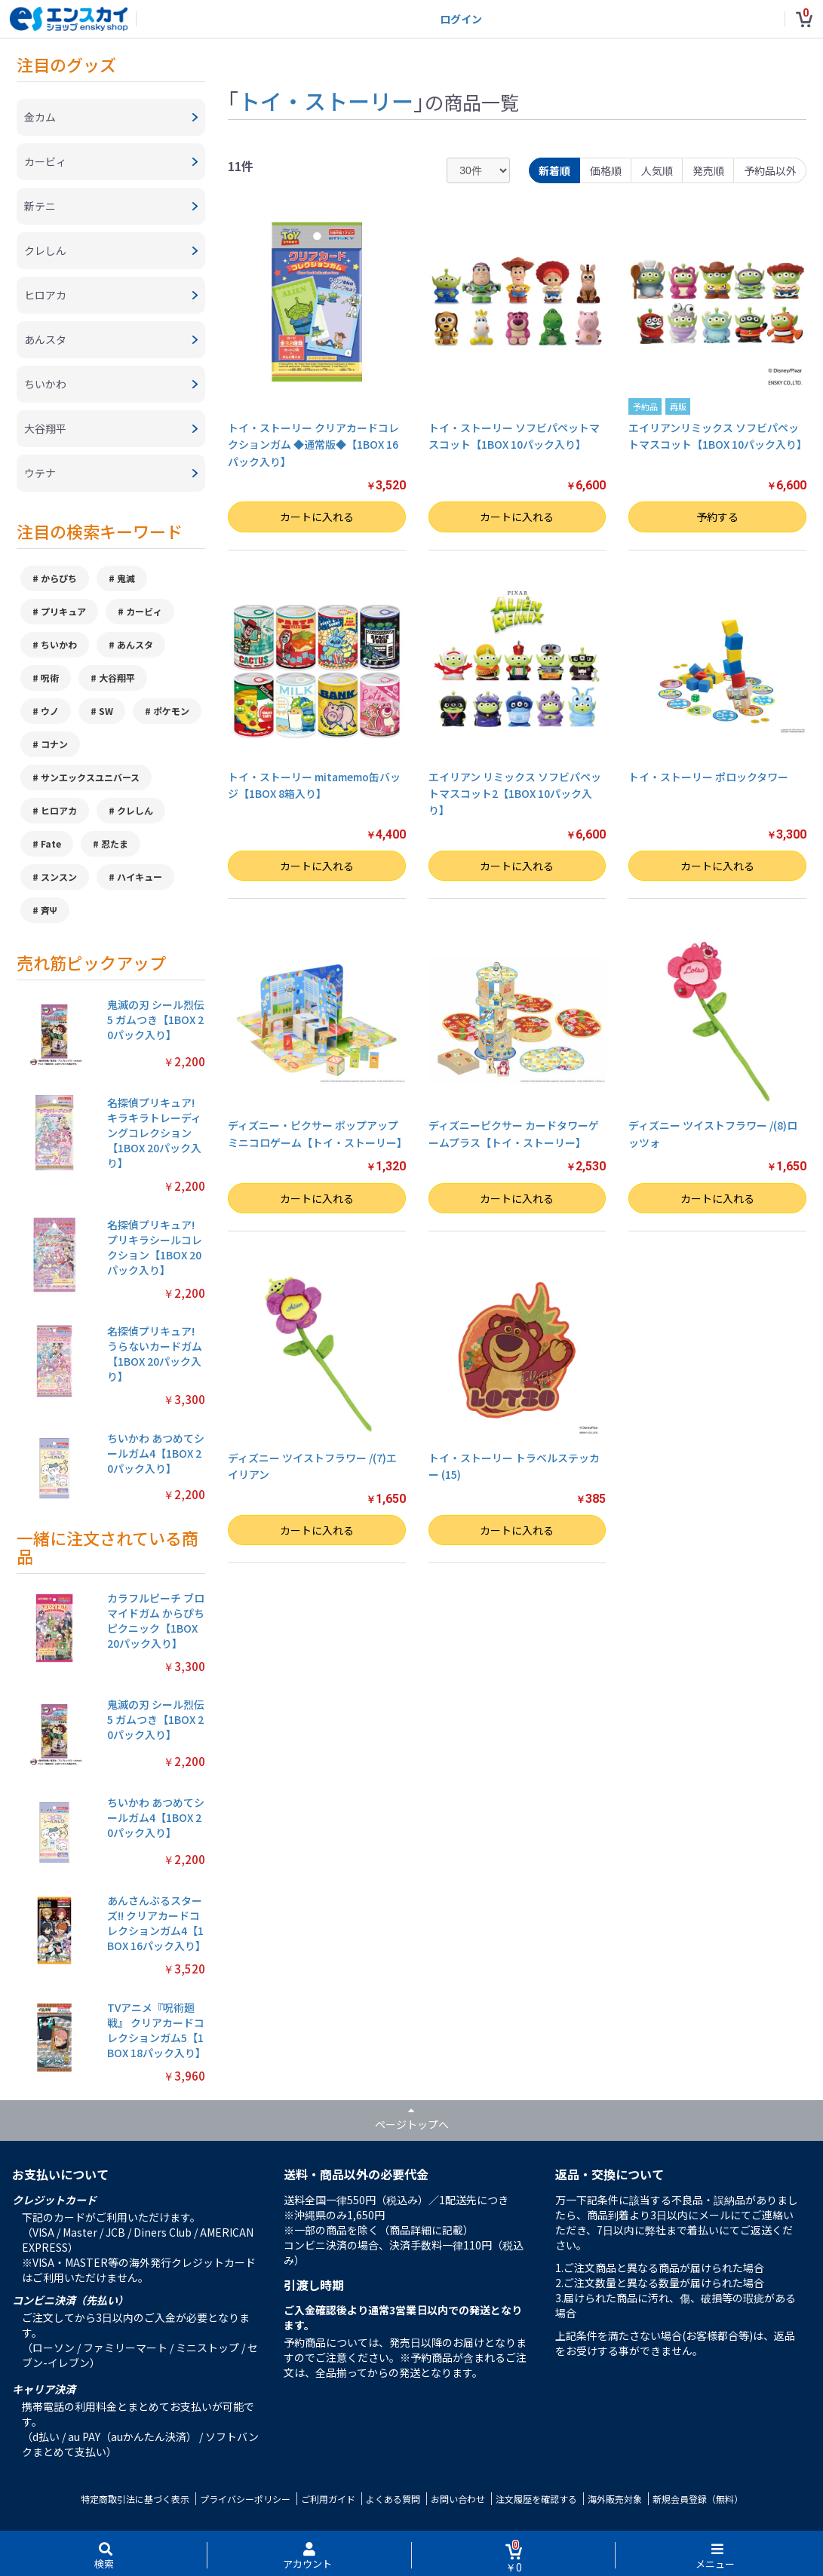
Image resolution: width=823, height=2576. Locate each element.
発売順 (708, 170)
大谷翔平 (117, 677)
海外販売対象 (615, 2498)
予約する (717, 516)
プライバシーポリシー (245, 2498)
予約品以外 (770, 170)
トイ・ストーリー (325, 100)
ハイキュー (139, 876)
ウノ (50, 710)
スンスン (59, 876)
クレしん (135, 810)
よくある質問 (393, 2498)
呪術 (50, 677)
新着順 (554, 170)
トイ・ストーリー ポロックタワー (708, 776)
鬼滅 (126, 578)
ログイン (461, 18)
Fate (51, 843)
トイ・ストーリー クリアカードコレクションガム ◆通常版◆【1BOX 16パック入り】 (313, 444)
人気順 (657, 170)
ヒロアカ (59, 810)
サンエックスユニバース (90, 777)
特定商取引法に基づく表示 (135, 2498)
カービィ (144, 611)
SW (106, 710)
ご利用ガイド (328, 2498)
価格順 (606, 170)
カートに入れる (317, 516)
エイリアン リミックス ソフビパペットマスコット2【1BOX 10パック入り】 (514, 793)
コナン (54, 744)
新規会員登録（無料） (698, 2498)
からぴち (59, 578)
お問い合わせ (458, 2498)
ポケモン (171, 710)
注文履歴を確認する (536, 2498)
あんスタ (135, 644)
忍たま (114, 843)
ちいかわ (59, 644)
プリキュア (63, 611)
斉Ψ (49, 909)
